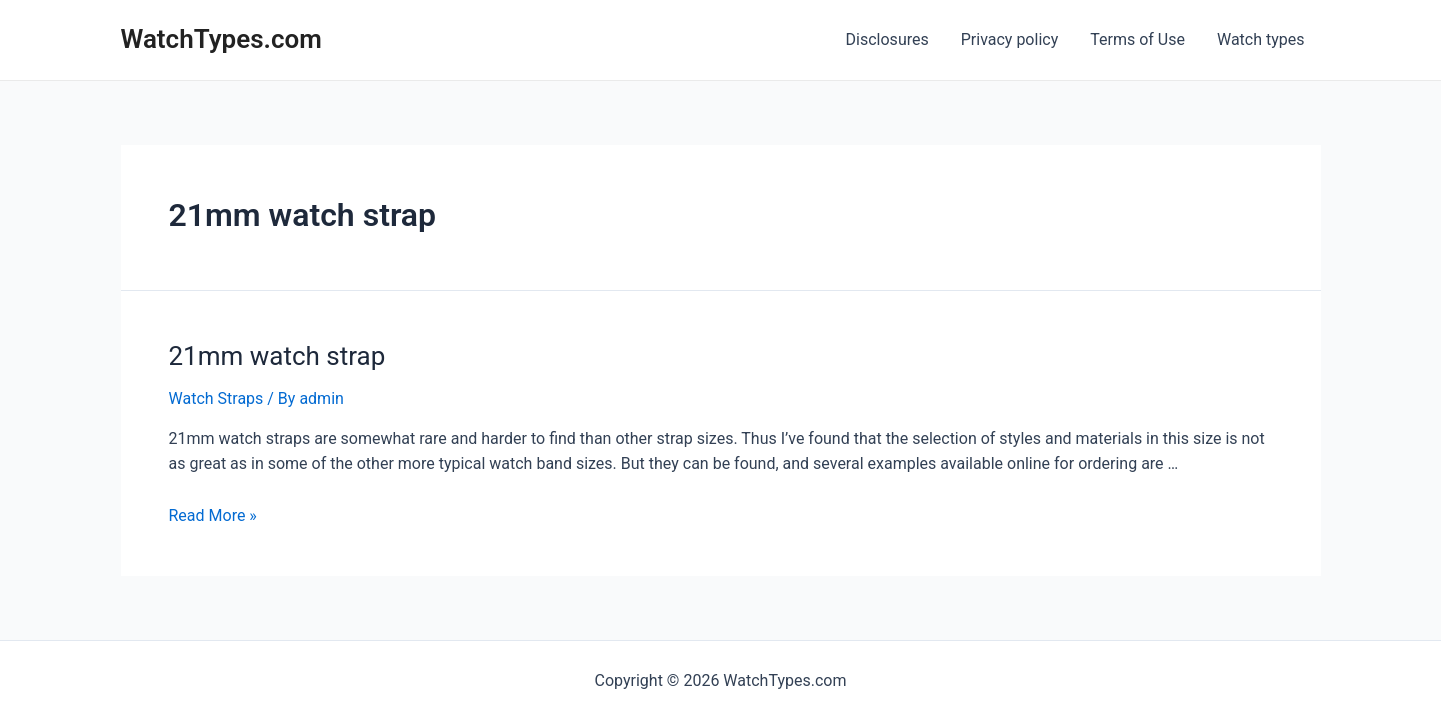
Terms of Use (1137, 39)
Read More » (213, 515)
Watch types (1261, 39)
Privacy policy (1010, 39)
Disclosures (887, 39)
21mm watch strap (277, 356)
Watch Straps (216, 398)
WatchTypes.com (221, 39)
